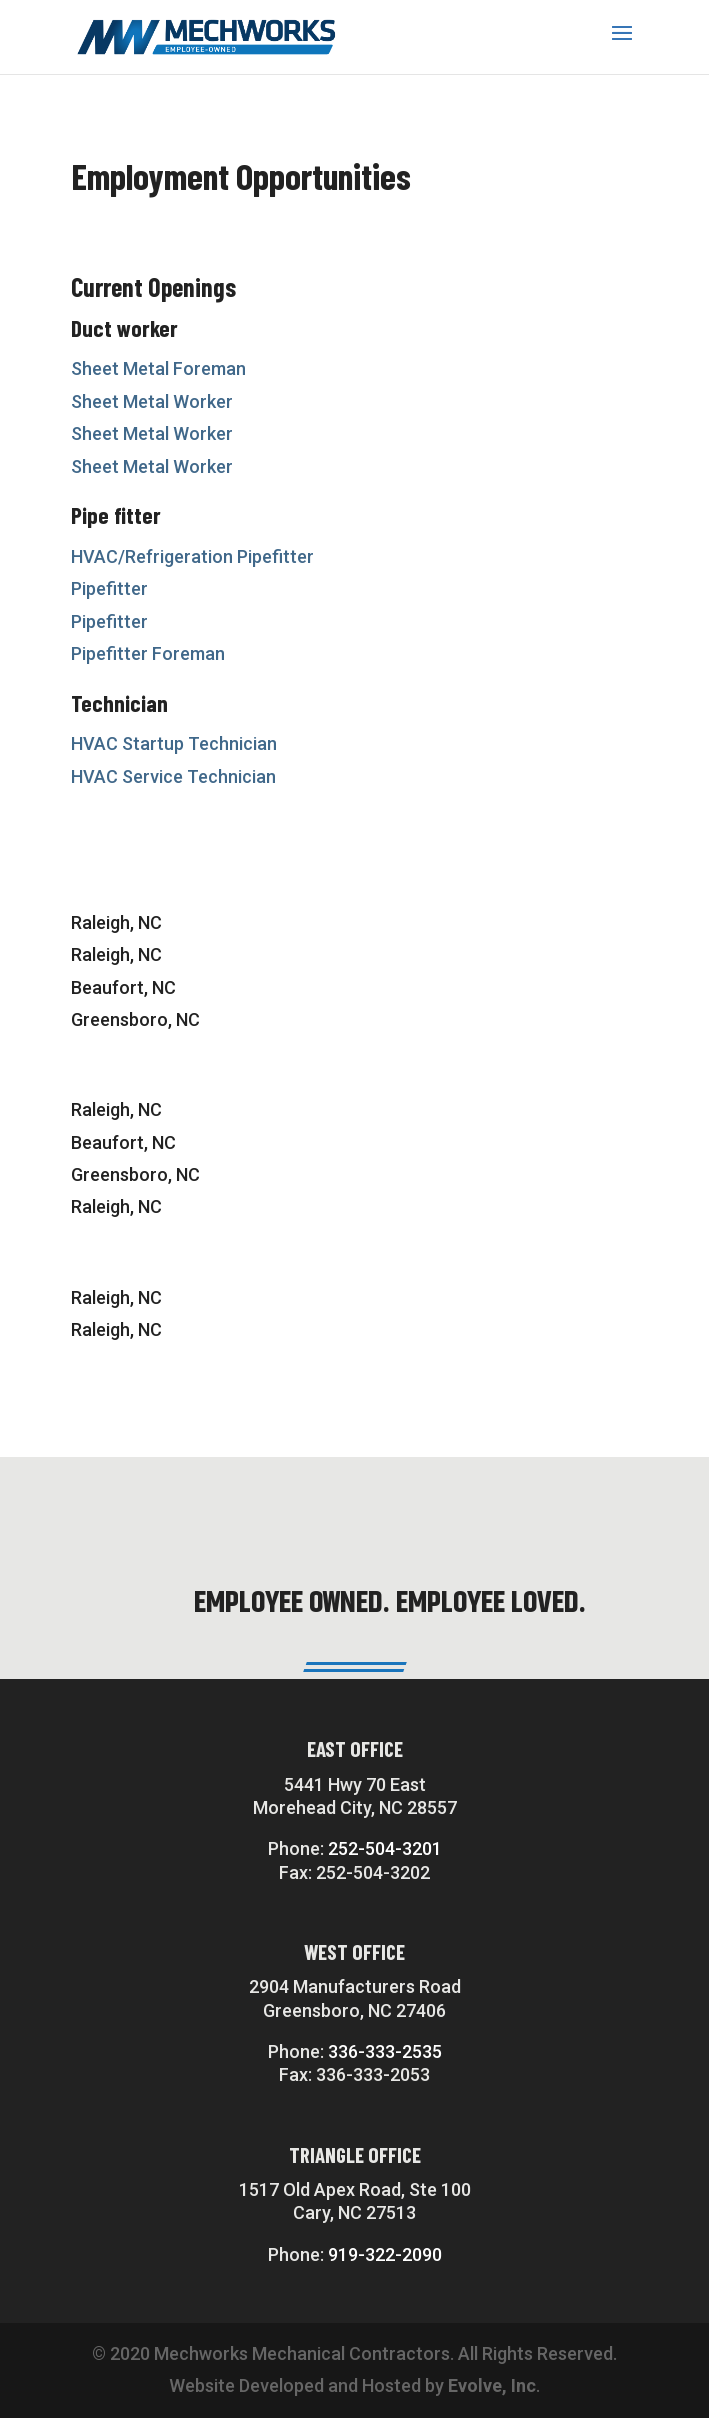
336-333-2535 (385, 2051)
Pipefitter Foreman (148, 653)
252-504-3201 (385, 1848)
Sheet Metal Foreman (158, 368)
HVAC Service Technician (173, 776)
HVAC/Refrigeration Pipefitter (192, 556)
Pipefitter (109, 588)
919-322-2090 (385, 2254)
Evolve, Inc (492, 2385)
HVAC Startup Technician (174, 743)
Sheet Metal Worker (152, 401)
